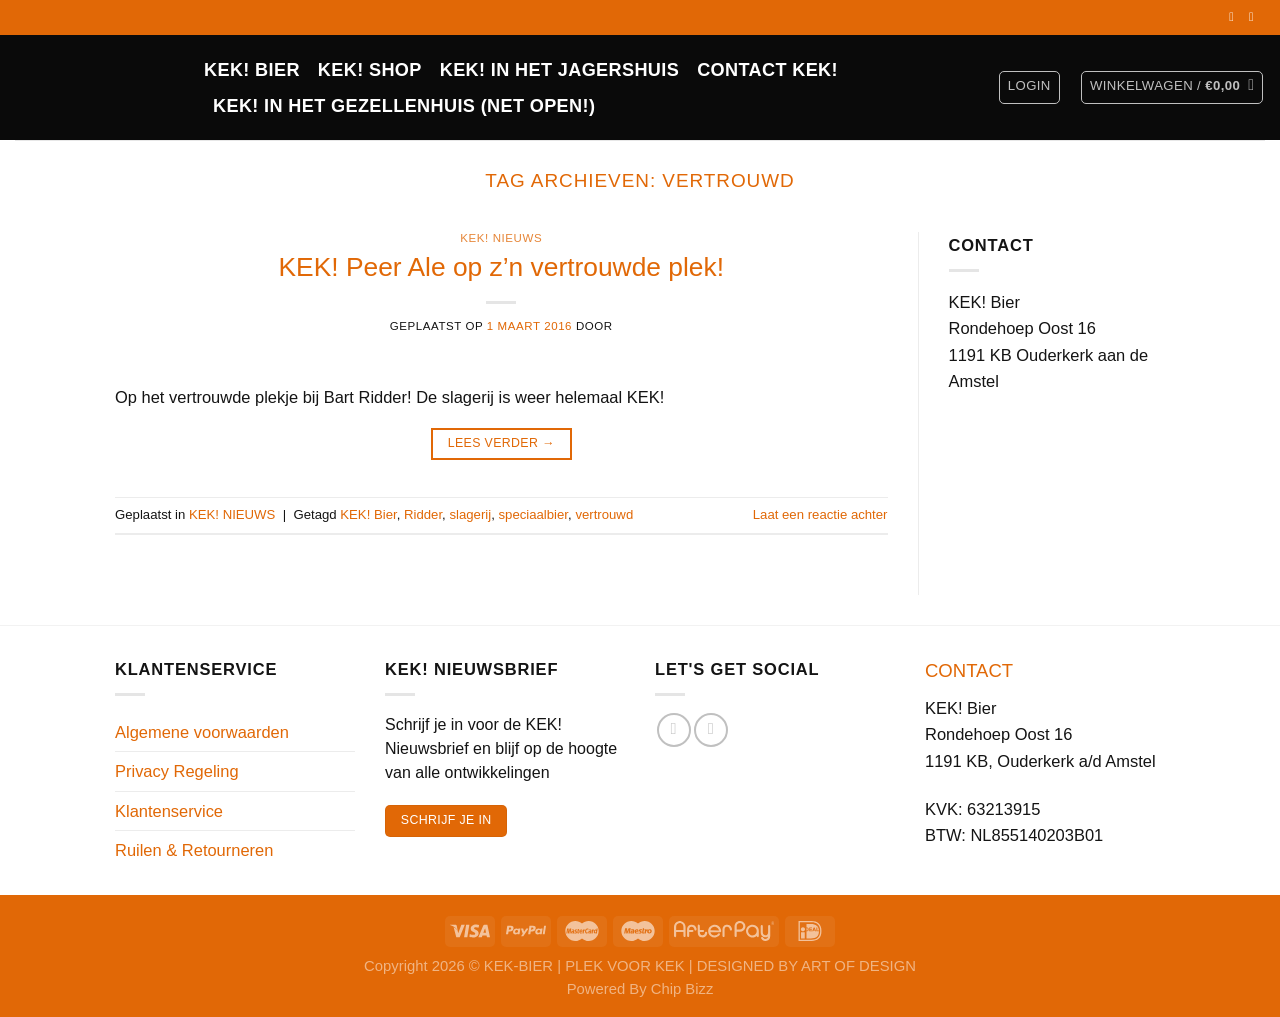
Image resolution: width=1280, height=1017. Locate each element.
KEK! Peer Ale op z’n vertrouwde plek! (501, 267)
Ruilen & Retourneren (194, 850)
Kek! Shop (370, 70)
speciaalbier (533, 514)
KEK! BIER (252, 70)
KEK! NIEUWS (501, 238)
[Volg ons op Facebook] (1235, 17)
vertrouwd (604, 514)
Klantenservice (169, 811)
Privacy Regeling (177, 771)
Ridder (423, 514)
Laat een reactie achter (820, 514)
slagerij (470, 514)
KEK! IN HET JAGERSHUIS (559, 70)
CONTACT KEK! (767, 70)
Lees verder (501, 444)
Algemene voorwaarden (202, 732)
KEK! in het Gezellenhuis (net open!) (404, 106)
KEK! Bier (368, 514)
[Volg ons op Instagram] (1255, 17)
